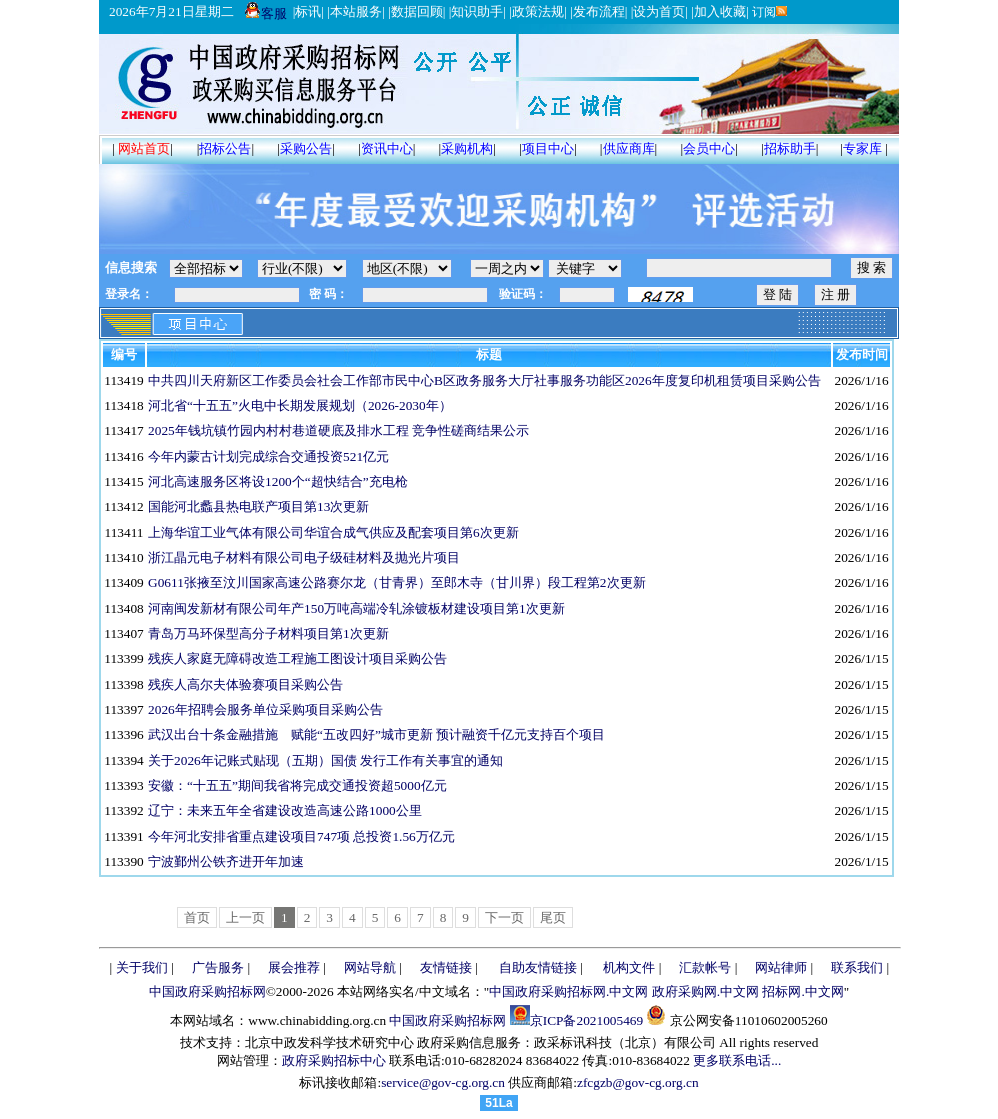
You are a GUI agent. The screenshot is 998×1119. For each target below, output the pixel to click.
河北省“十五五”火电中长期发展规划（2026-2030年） (300, 405)
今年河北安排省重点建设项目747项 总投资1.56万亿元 (301, 836)
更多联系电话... (737, 1060)
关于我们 (142, 967)
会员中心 (709, 148)
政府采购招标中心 (334, 1060)
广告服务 (218, 967)
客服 (266, 13)
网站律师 (781, 967)
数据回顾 (417, 11)
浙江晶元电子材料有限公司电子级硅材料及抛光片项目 (304, 557)
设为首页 (659, 11)
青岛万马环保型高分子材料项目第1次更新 (268, 633)
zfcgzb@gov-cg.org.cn (638, 1082)
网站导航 (370, 967)
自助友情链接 (538, 967)
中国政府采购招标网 (207, 991)
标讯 (308, 11)
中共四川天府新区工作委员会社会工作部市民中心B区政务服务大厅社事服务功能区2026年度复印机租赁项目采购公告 (484, 380)
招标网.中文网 (802, 991)
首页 (197, 917)
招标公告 (225, 148)
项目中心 (548, 148)
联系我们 (857, 967)
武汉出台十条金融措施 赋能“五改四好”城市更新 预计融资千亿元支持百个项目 (376, 734)
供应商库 (629, 148)
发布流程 (599, 11)
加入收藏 (720, 11)
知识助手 (477, 11)
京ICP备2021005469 (586, 1020)
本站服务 (356, 11)
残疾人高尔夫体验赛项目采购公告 (245, 684)
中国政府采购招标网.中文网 (568, 991)
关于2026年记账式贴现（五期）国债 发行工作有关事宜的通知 (325, 760)
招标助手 (790, 148)
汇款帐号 (705, 967)
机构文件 (629, 967)
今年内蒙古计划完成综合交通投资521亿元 (268, 456)
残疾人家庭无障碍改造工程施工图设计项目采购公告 (297, 658)
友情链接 (446, 967)
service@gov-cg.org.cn (443, 1082)
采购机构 (467, 148)
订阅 (768, 12)
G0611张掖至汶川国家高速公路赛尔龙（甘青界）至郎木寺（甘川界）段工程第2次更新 (396, 582)
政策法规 (538, 11)
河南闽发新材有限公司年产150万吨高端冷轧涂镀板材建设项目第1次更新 (356, 608)
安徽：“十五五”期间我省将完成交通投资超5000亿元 (297, 785)
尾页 (553, 917)
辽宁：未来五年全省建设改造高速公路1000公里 (285, 810)
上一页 (245, 917)
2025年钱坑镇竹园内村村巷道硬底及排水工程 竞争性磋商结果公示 (338, 430)
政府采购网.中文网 (705, 991)
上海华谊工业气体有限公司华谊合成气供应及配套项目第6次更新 (333, 532)
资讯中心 (387, 148)
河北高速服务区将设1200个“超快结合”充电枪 (278, 481)
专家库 (862, 148)
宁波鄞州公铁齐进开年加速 (226, 861)
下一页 (504, 917)
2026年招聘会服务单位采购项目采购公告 (265, 709)
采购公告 (306, 148)
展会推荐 (294, 967)
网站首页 (144, 148)
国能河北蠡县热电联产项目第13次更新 (258, 506)
